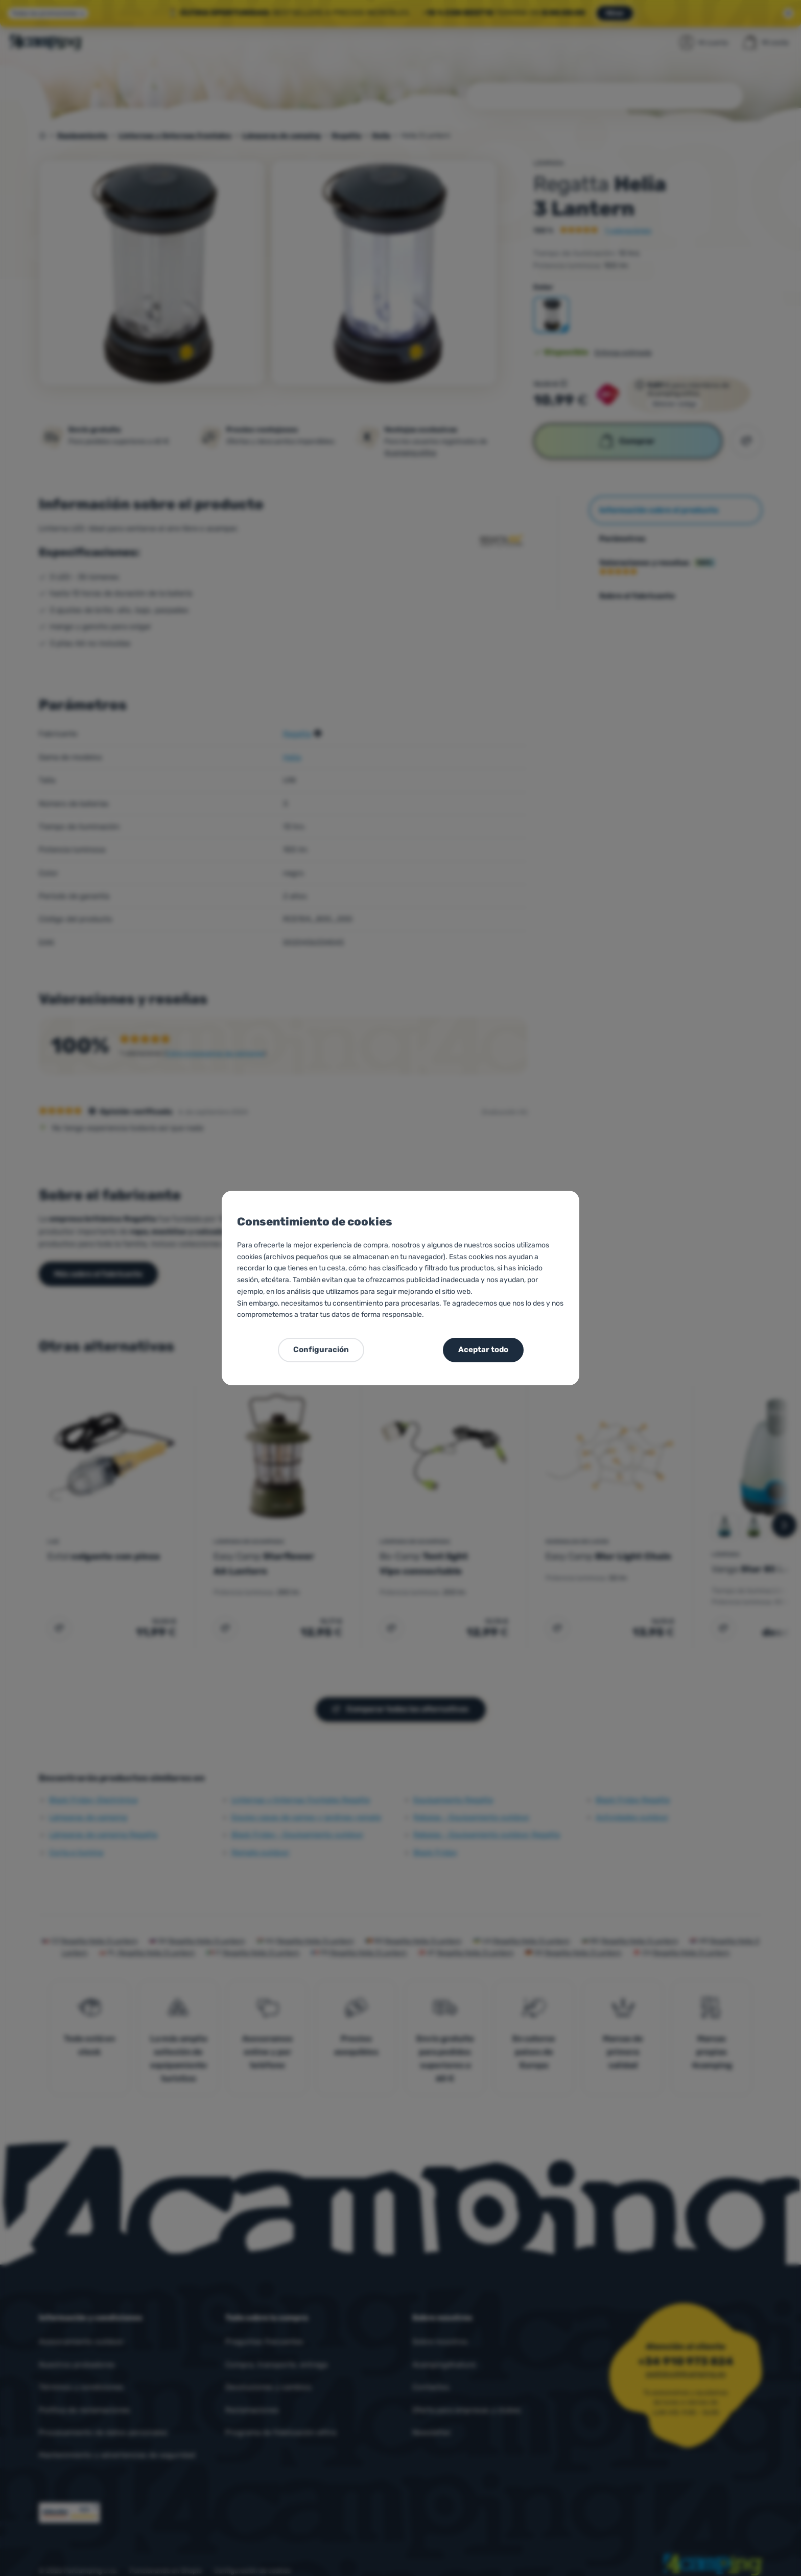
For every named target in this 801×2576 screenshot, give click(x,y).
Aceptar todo (483, 1349)
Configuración (321, 1349)
